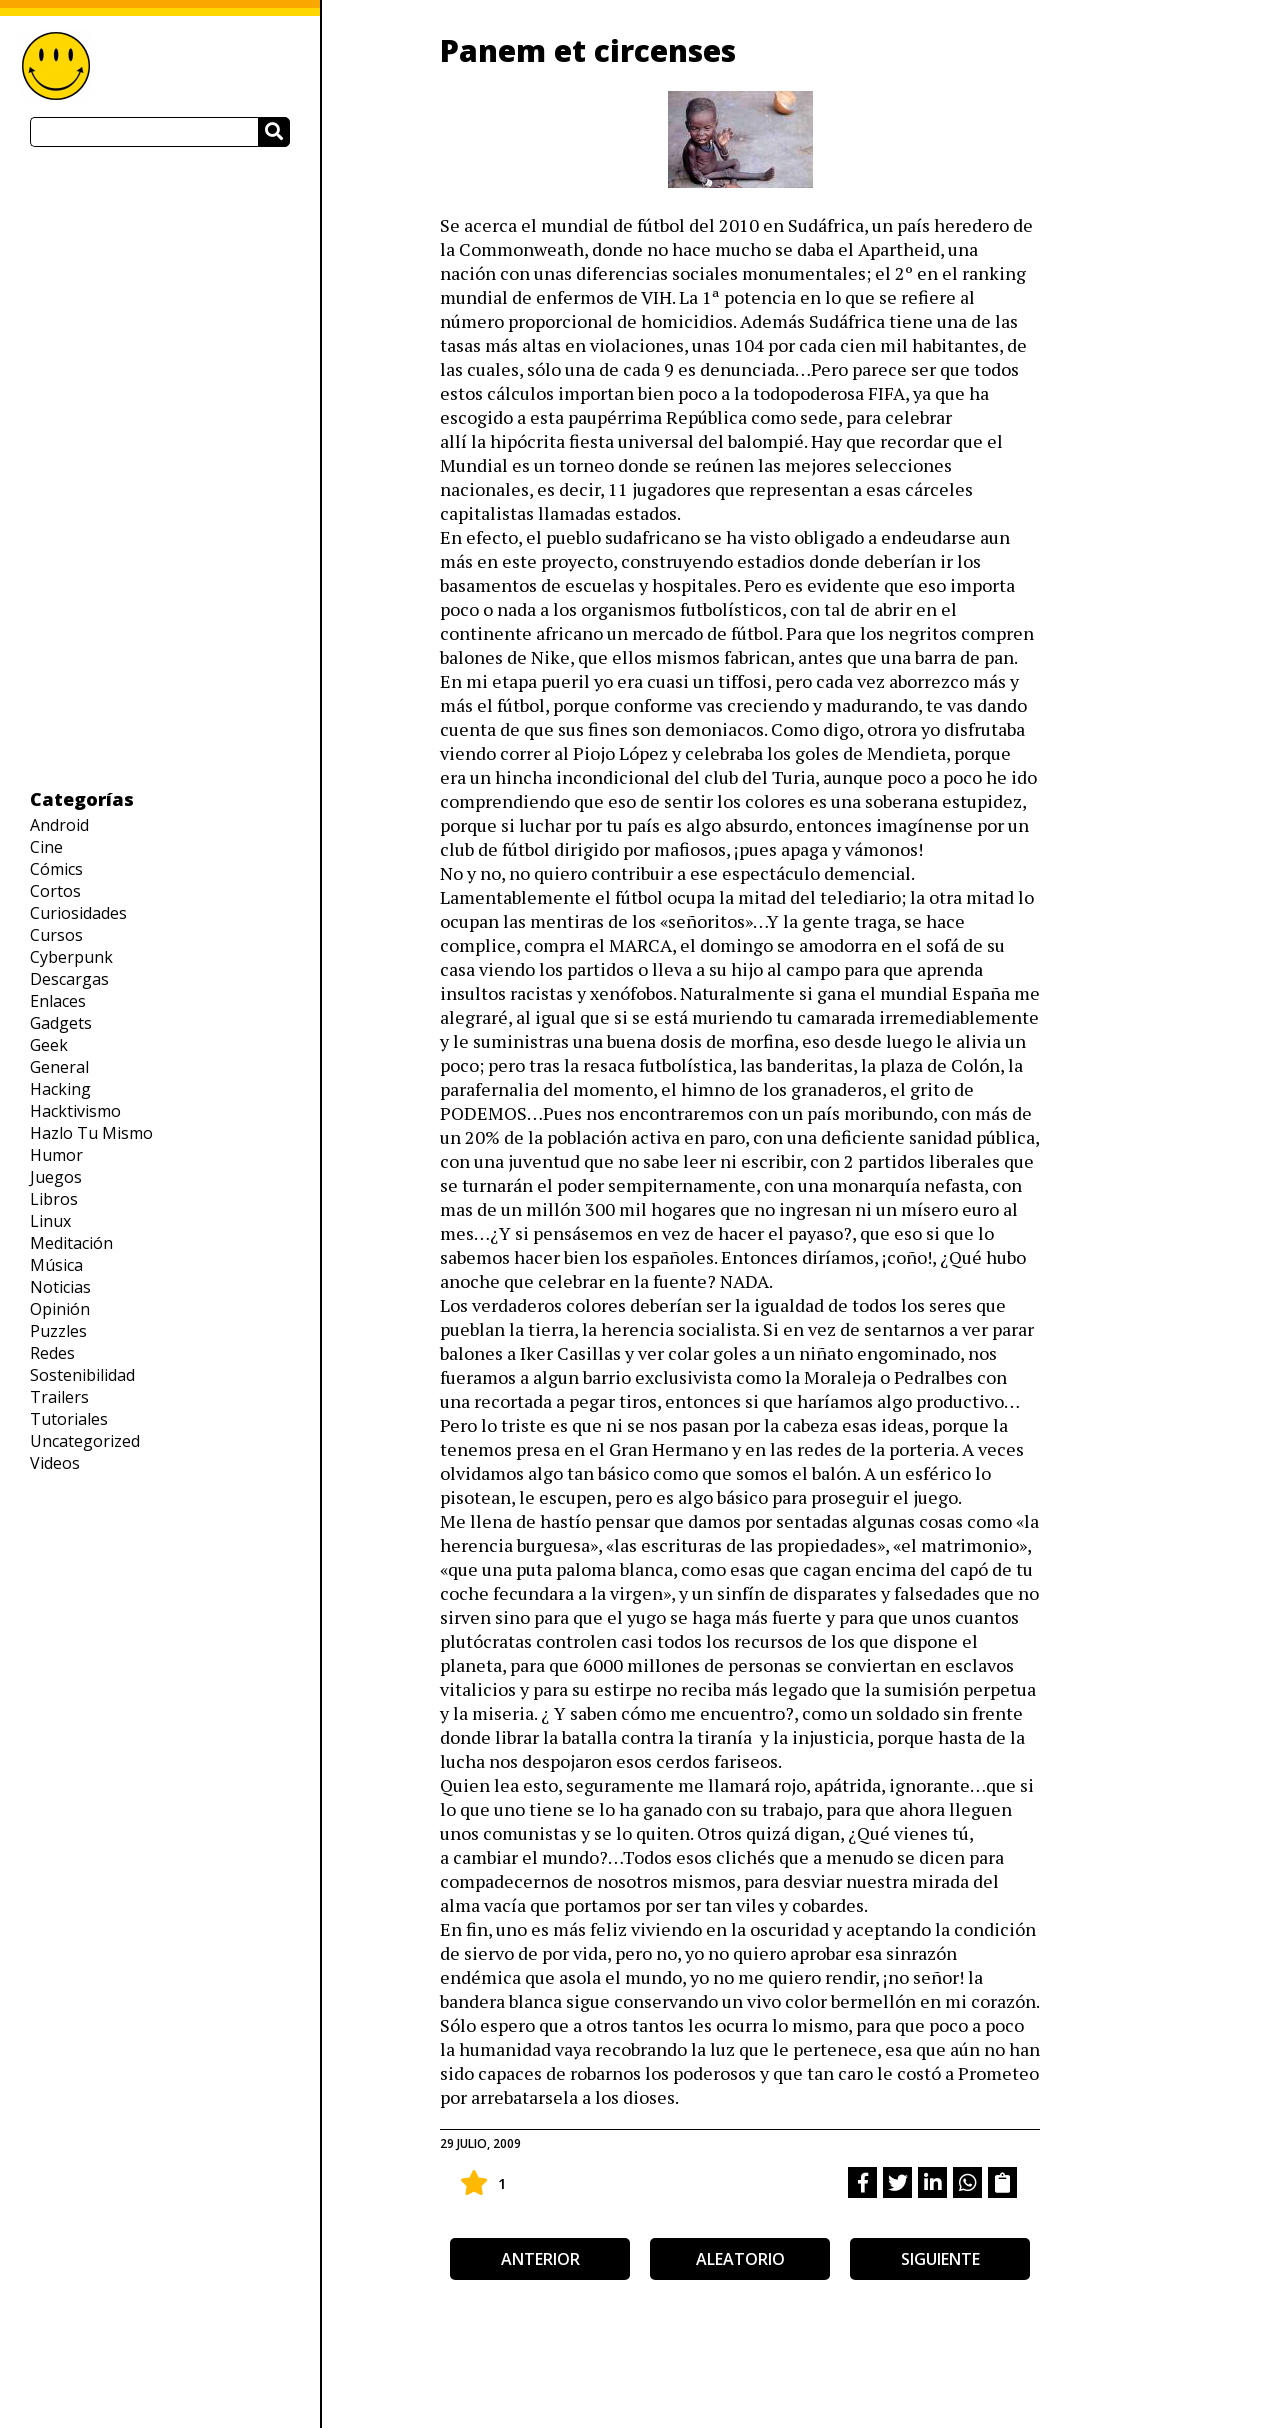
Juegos (56, 1177)
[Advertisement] (160, 467)
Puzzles (58, 1331)
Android (59, 825)
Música (56, 1265)
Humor (56, 1155)
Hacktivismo (75, 1111)
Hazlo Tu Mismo (91, 1133)
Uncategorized (85, 1441)
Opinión (60, 1309)
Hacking (60, 1089)
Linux (50, 1221)
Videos (55, 1463)
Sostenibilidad (82, 1375)
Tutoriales (69, 1419)
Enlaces (58, 1001)
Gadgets (61, 1023)
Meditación (71, 1243)
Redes (52, 1353)
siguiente (940, 2259)
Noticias (60, 1287)
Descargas (69, 979)
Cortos (55, 891)
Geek (49, 1045)
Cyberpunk (71, 957)
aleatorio (740, 2259)
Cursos (56, 935)
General (59, 1067)
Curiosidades (78, 913)
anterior (540, 2259)
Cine (46, 847)
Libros (54, 1199)
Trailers (59, 1397)
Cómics (56, 869)
